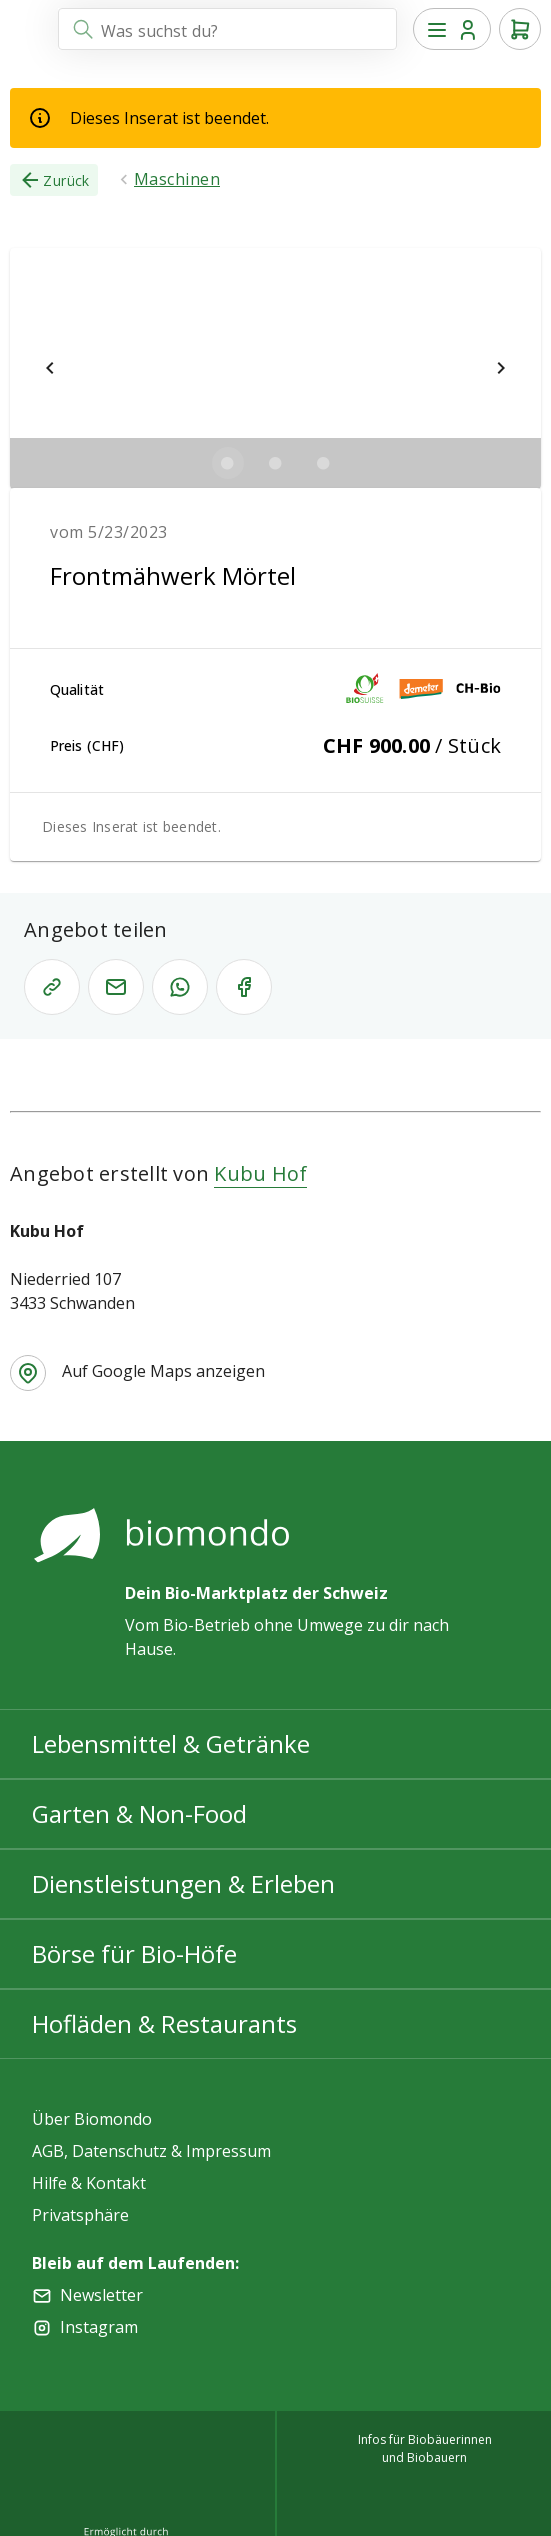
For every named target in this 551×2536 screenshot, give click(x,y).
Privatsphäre (80, 2215)
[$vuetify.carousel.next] (501, 368)
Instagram (99, 2327)
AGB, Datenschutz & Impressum (151, 2151)
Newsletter (101, 2295)
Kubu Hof (260, 1173)
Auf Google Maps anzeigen (163, 1371)
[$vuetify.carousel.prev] (50, 368)
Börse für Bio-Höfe (134, 1953)
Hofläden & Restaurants (164, 2023)
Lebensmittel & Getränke (171, 1743)
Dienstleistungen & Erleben (183, 1883)
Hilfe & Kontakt (89, 2183)
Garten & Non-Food (139, 1813)
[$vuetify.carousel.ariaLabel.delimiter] (228, 463)
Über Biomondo (92, 2119)
